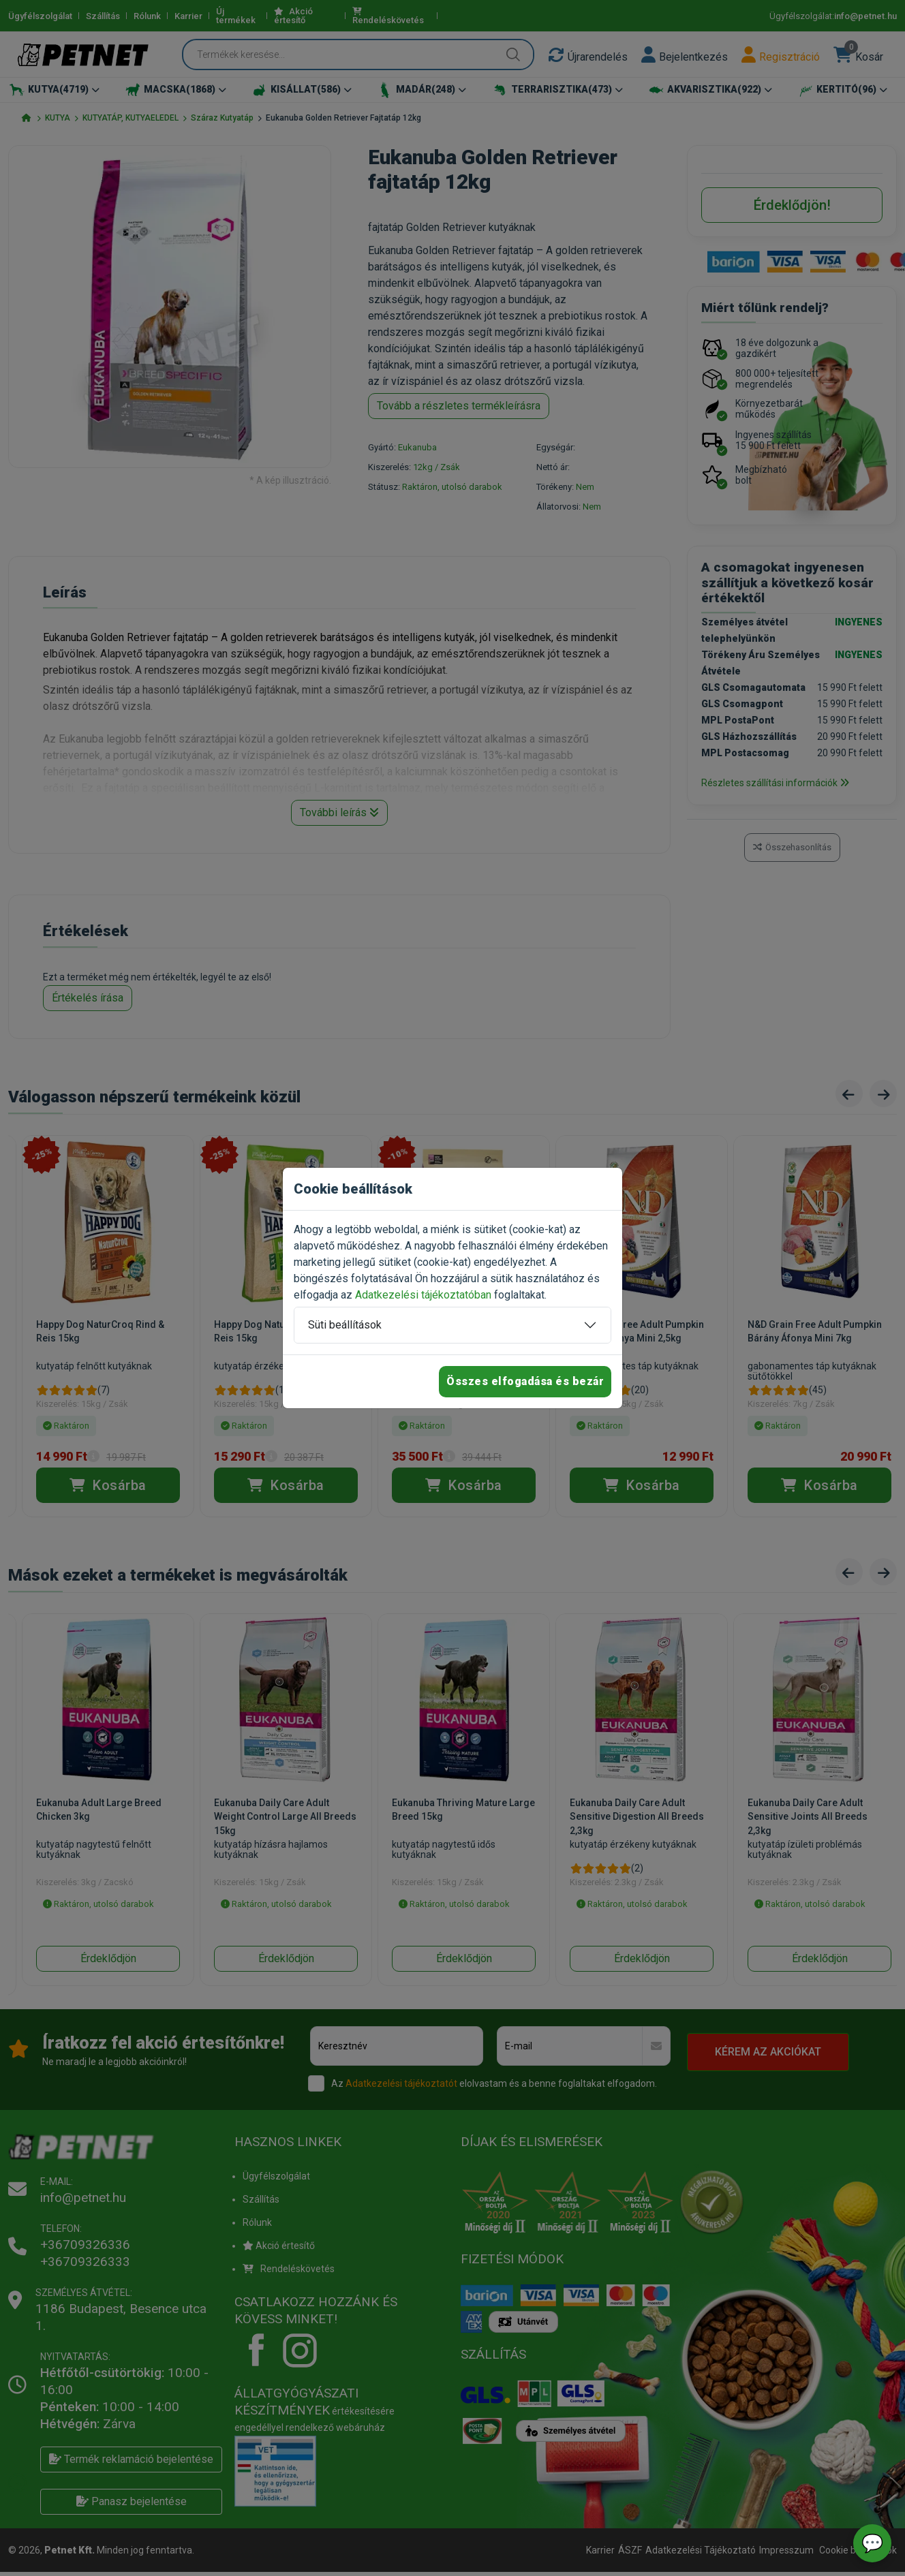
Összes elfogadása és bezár (525, 1381)
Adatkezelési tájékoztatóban (423, 1294)
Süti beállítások (345, 1324)
